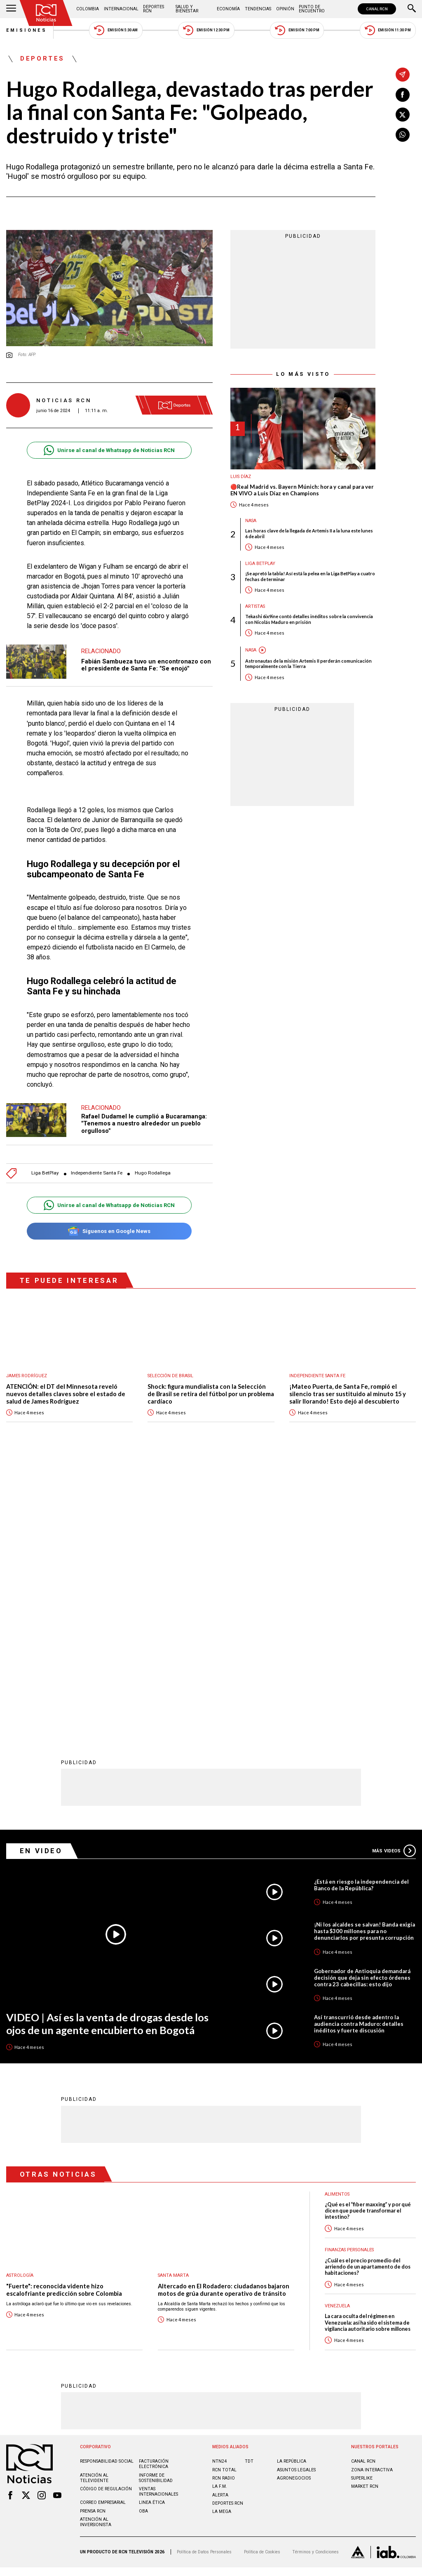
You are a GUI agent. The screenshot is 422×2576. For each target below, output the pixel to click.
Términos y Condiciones (315, 2280)
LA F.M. (219, 2214)
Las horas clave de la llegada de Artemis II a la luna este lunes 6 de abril (309, 533)
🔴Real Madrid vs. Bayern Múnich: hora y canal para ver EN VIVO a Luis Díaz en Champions (302, 490)
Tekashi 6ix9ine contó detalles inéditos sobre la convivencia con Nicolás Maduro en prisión (309, 619)
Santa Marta (173, 2003)
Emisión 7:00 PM (297, 30)
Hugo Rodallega (153, 1173)
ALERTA (220, 2223)
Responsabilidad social (107, 2189)
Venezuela (337, 2034)
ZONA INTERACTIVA (372, 2198)
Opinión (285, 9)
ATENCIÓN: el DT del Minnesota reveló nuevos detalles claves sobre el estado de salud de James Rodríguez (65, 1393)
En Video (41, 1579)
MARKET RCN (364, 2214)
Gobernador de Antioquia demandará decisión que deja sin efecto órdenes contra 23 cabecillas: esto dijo (362, 1706)
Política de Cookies (262, 2280)
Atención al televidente (94, 2206)
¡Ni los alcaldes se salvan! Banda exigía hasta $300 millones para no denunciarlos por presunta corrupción (364, 1659)
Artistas (255, 606)
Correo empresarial (103, 2231)
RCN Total (224, 2198)
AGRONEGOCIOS (294, 2206)
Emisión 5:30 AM (115, 30)
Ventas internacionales (158, 2220)
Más (394, 1579)
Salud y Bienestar (187, 9)
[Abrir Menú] (11, 9)
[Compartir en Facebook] (403, 95)
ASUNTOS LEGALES (296, 2198)
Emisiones (26, 30)
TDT (249, 2189)
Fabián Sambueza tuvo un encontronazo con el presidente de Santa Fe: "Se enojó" (146, 665)
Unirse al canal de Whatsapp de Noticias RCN (109, 450)
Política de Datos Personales (204, 2280)
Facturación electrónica (154, 2192)
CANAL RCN (377, 9)
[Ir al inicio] (46, 13)
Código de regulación (106, 2217)
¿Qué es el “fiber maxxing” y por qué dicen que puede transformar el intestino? (368, 1939)
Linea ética (152, 2231)
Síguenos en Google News (109, 1231)
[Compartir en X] (403, 115)
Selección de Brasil (170, 1375)
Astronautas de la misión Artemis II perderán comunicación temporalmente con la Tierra (308, 663)
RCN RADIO (223, 2206)
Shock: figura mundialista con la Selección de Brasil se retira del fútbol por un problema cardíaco (211, 1393)
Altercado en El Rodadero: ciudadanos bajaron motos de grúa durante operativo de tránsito (223, 2018)
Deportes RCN (153, 9)
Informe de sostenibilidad (156, 2206)
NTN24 (219, 2189)
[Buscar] (412, 9)
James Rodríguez (26, 1375)
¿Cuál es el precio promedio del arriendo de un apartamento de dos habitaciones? (367, 1995)
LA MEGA (221, 2240)
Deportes (42, 59)
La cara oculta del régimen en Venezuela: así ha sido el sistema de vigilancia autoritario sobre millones (367, 2051)
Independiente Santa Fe (96, 1173)
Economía (228, 9)
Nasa (250, 520)
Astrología (19, 2003)
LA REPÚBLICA (291, 2189)
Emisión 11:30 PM (388, 30)
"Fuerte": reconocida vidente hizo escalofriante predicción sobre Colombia (64, 2018)
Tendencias (258, 9)
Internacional (121, 9)
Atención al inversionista (95, 2250)
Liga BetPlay (45, 1173)
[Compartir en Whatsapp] (403, 135)
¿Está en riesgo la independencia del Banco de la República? (361, 1613)
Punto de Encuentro (312, 9)
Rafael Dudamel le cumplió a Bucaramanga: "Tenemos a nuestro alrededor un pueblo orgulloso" (144, 1123)
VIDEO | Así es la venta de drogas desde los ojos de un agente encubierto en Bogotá (107, 1752)
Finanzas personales (349, 1978)
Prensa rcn (93, 2239)
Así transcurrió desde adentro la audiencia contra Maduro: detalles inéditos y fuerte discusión (358, 1752)
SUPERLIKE (362, 2206)
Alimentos (337, 1922)
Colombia (87, 9)
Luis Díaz (240, 476)
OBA (143, 2239)
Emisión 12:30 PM (206, 30)
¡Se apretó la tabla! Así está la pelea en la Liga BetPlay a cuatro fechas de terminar (310, 576)
